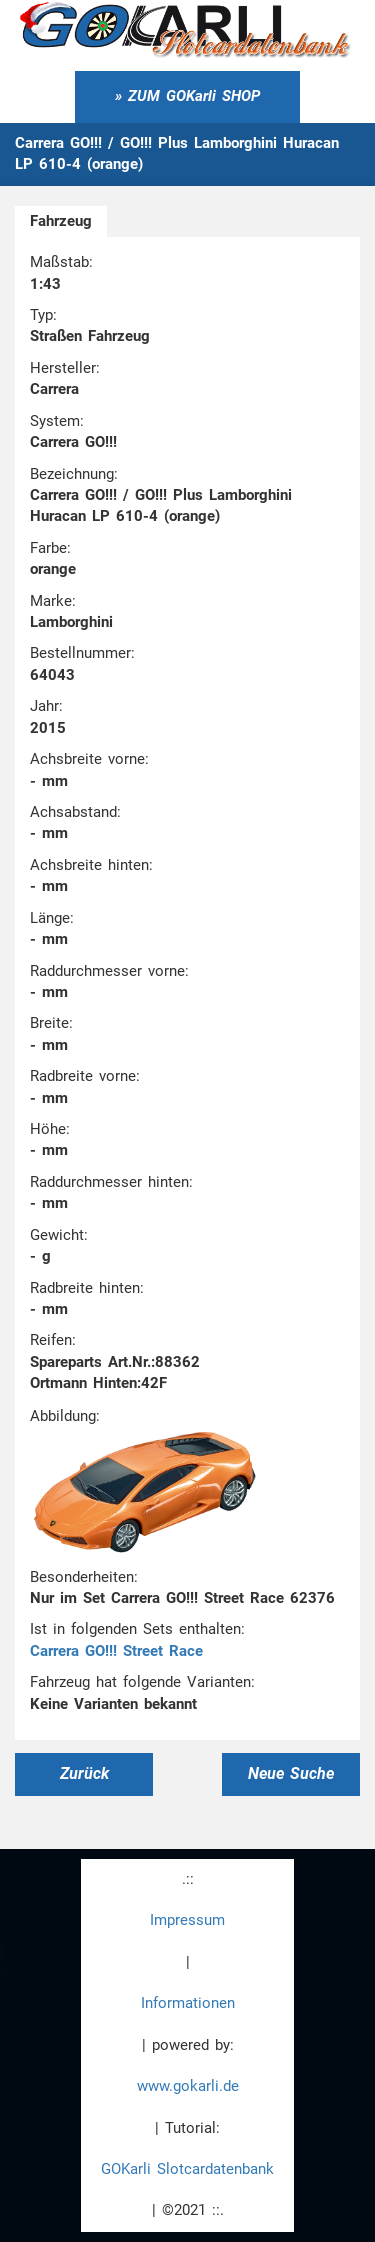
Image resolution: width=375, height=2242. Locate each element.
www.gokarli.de (188, 2086)
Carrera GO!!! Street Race (116, 1651)
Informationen (188, 2003)
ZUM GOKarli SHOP (194, 96)
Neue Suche (291, 1773)
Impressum (187, 1920)
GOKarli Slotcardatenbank (187, 2169)
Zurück (84, 1773)
